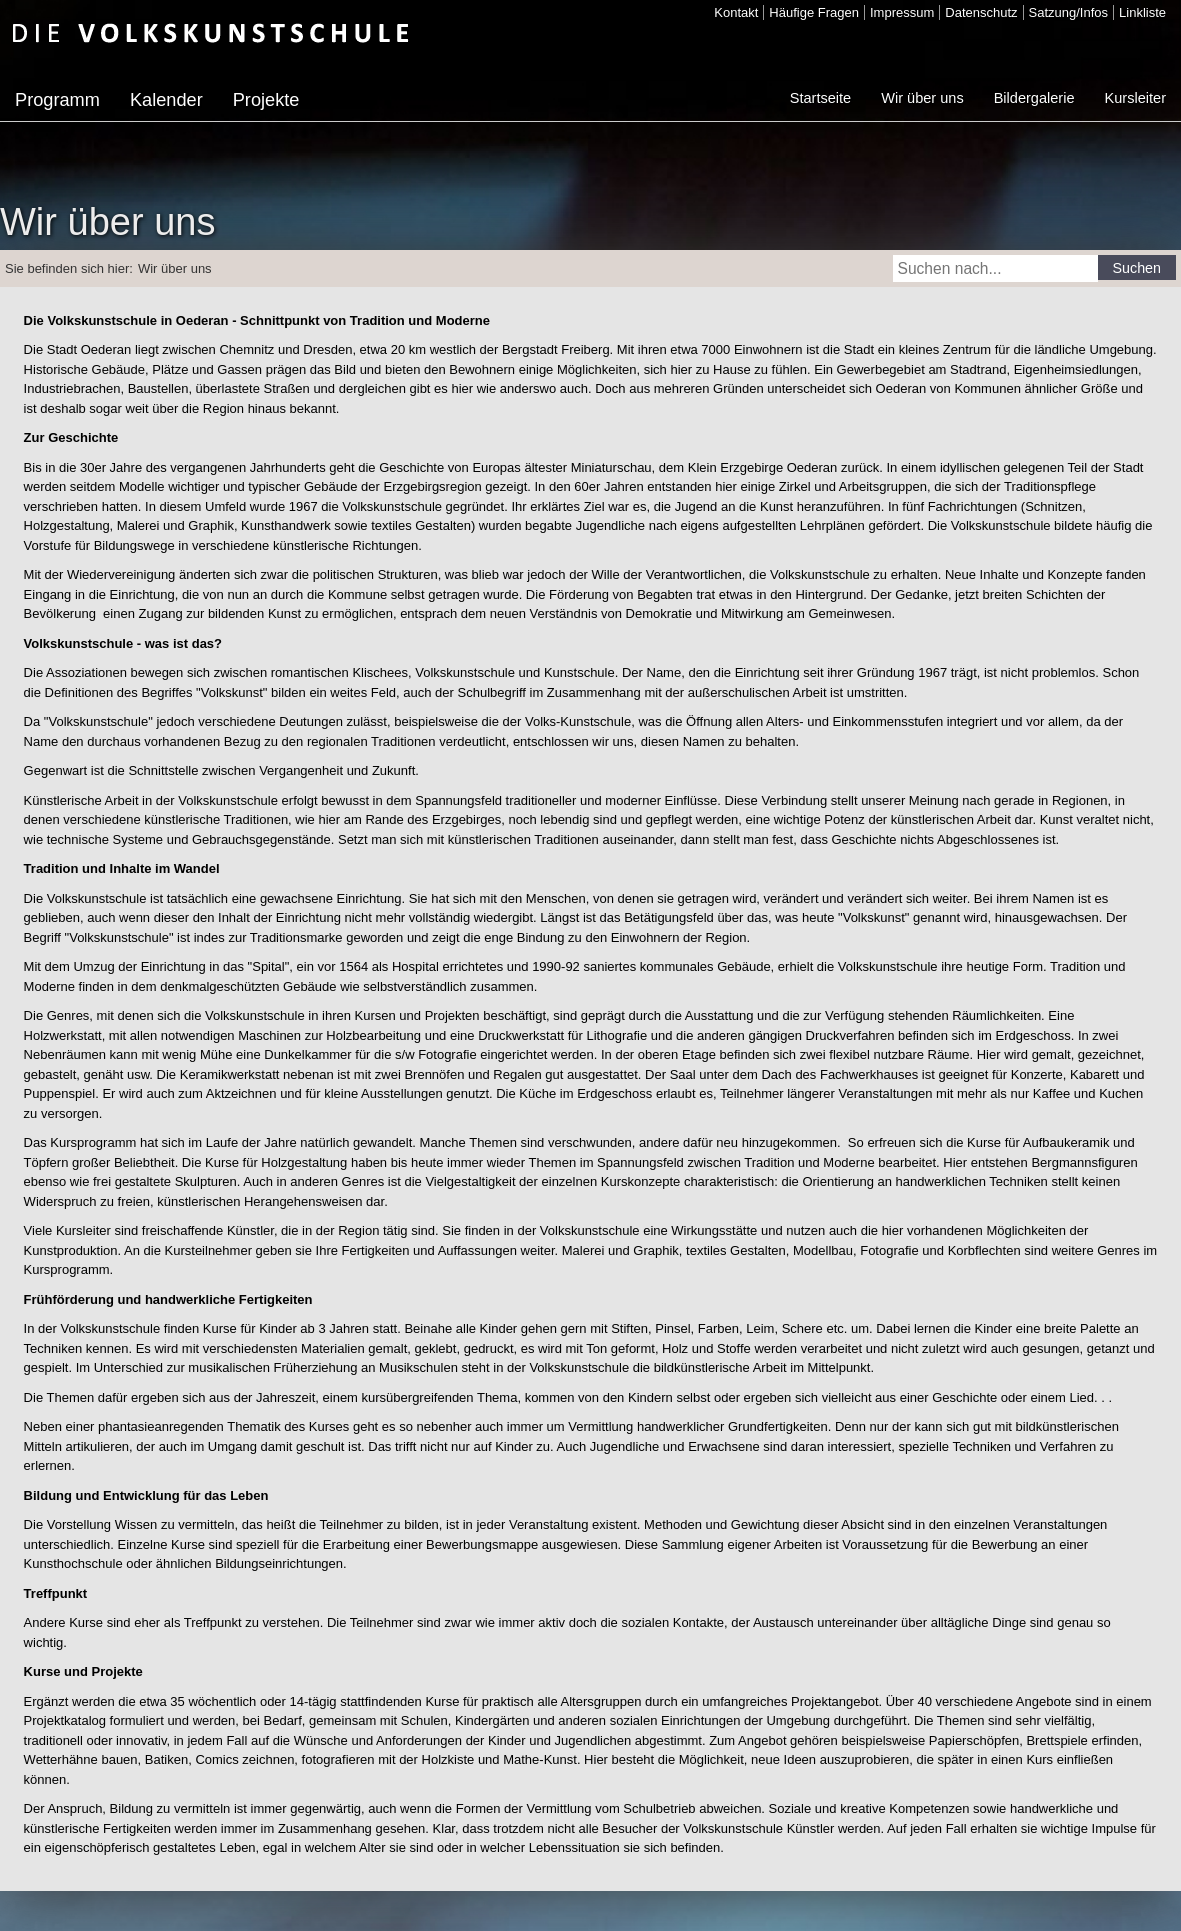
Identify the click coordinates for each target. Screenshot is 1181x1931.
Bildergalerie (1034, 98)
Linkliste (1142, 12)
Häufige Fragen (814, 12)
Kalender (166, 100)
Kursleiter (1135, 98)
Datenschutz (981, 12)
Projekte (266, 100)
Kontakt (736, 12)
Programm (57, 100)
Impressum (902, 12)
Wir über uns (922, 98)
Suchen (1137, 268)
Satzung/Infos (1069, 12)
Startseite (820, 98)
